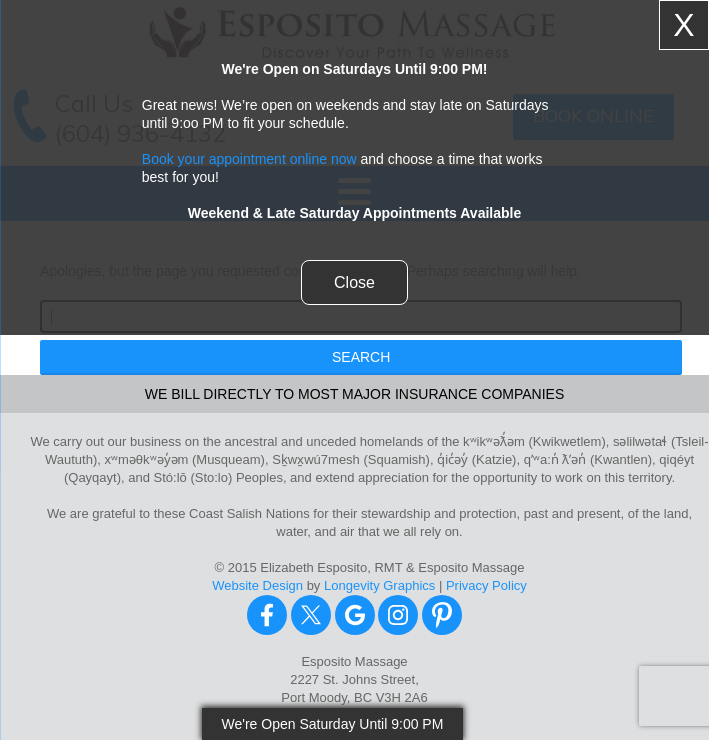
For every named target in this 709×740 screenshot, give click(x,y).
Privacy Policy (486, 585)
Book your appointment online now (249, 159)
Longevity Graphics (379, 585)
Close (354, 282)
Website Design (257, 585)
